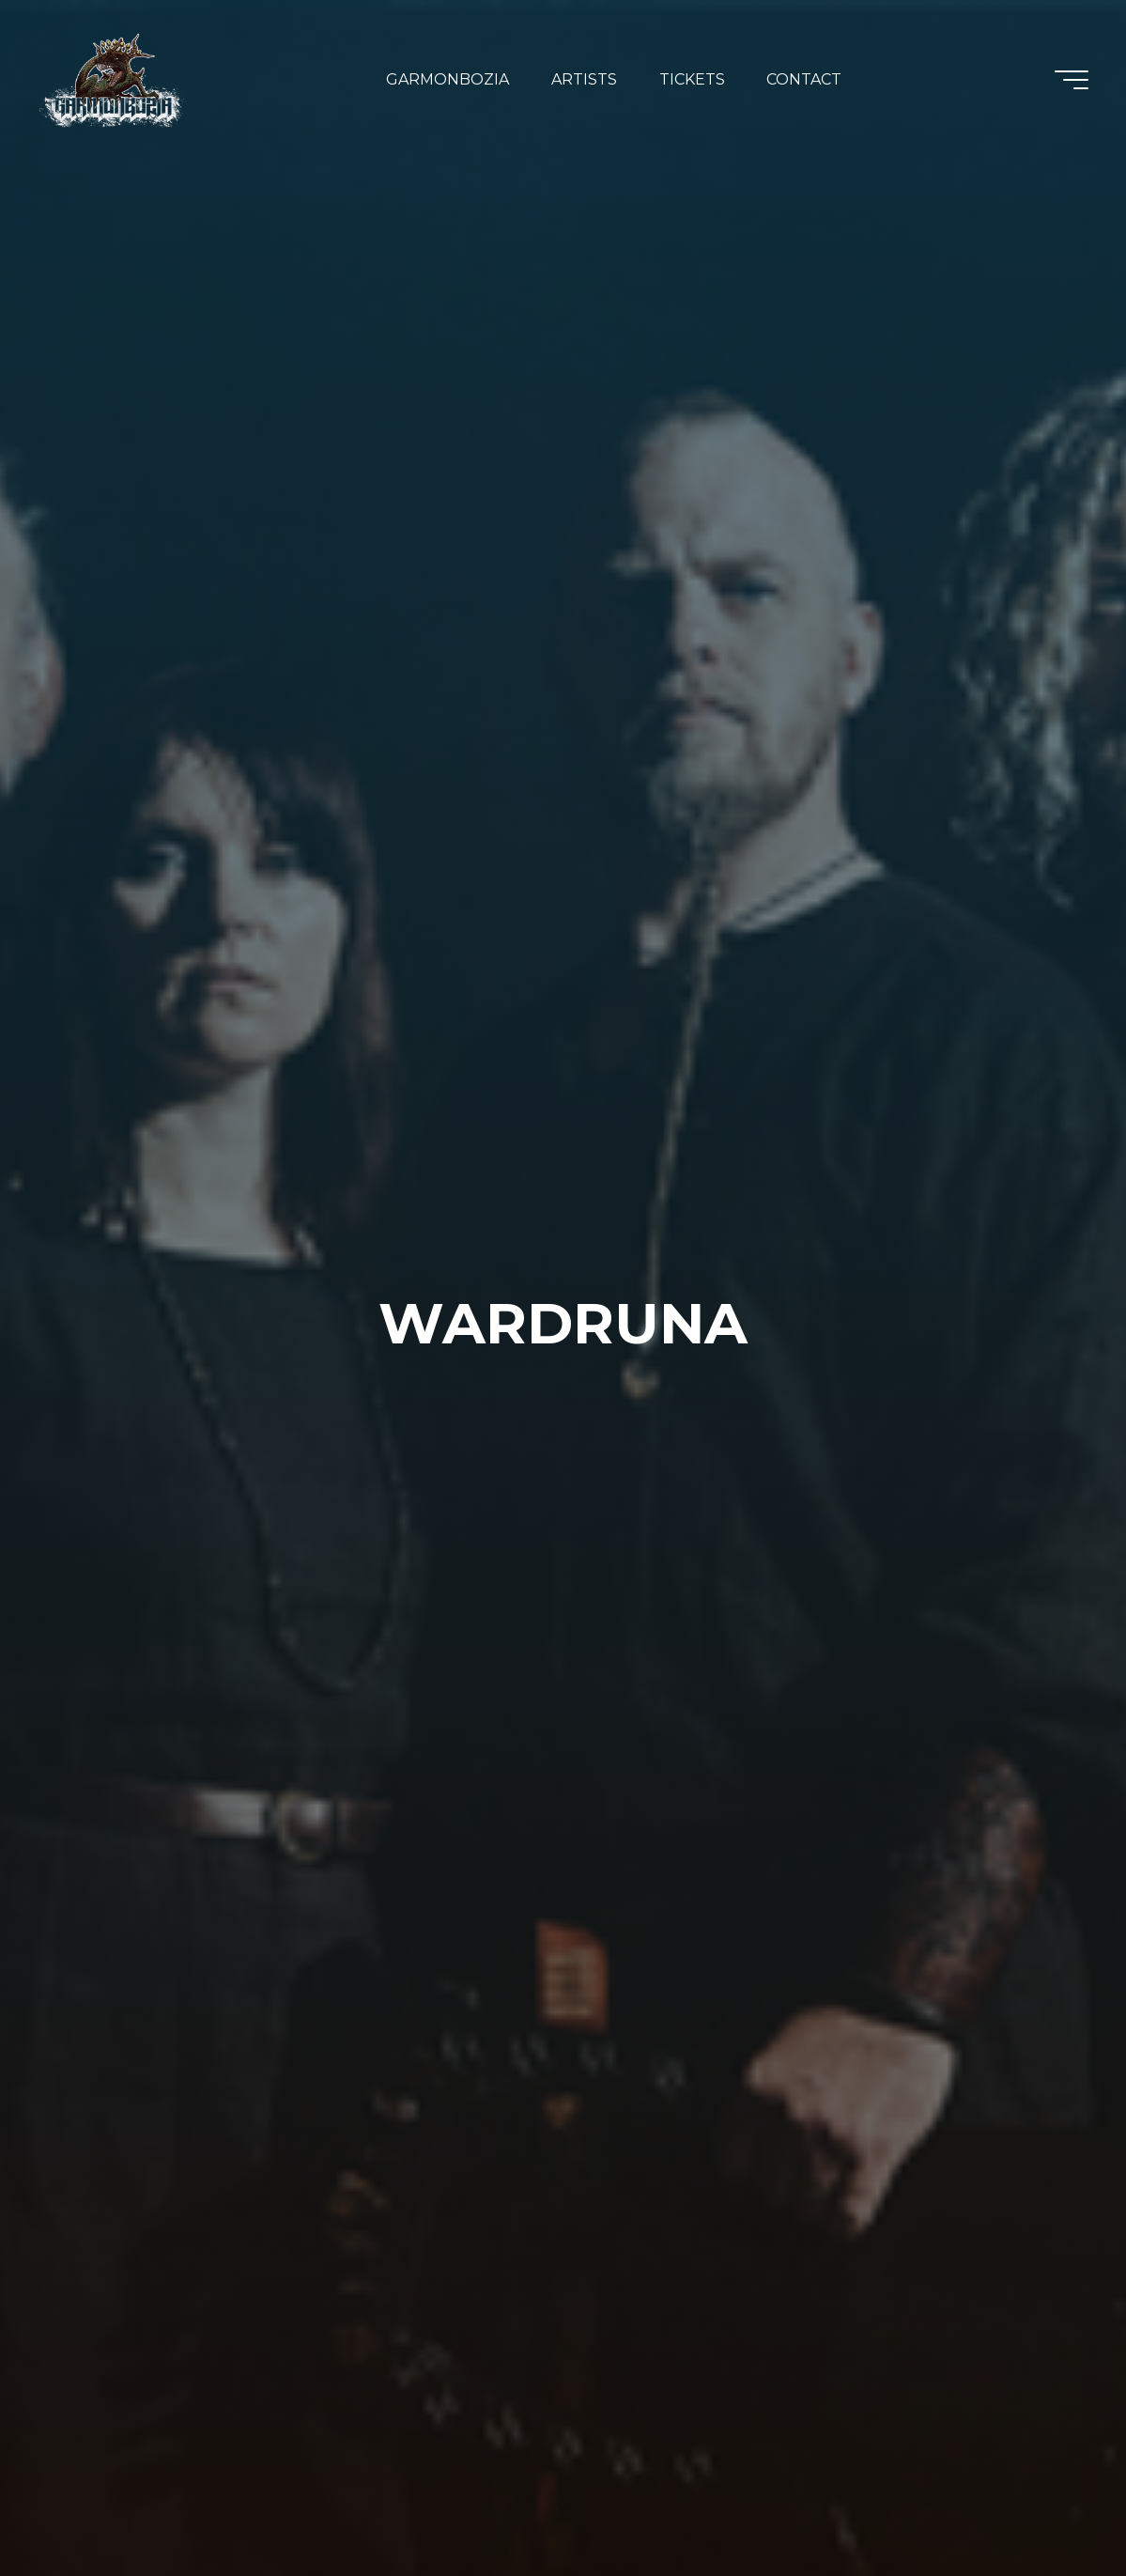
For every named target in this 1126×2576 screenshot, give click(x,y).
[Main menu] (1071, 79)
